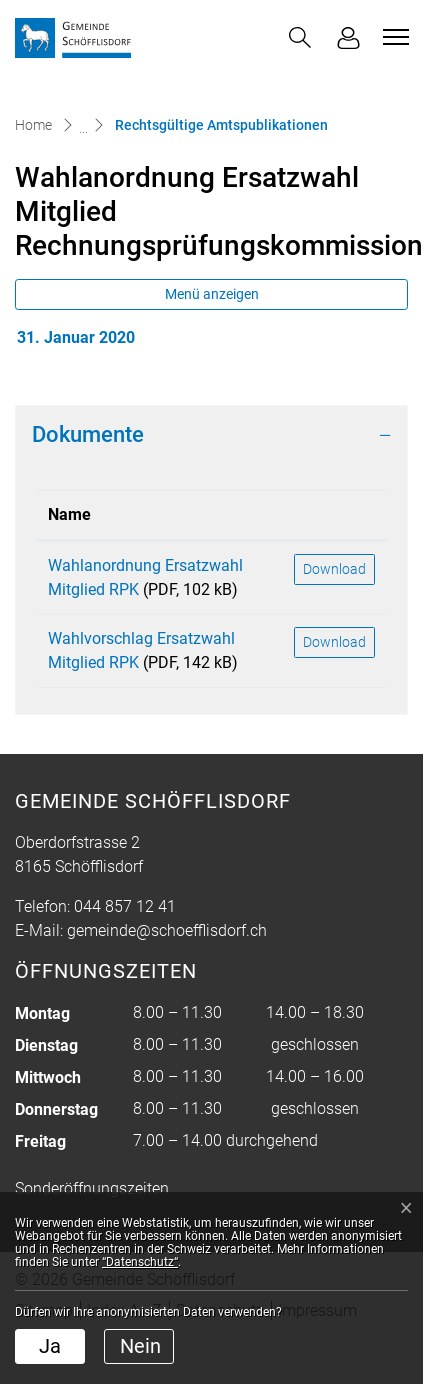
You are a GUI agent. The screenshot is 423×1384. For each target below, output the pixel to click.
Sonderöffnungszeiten (92, 1188)
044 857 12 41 (125, 906)
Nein (140, 1346)
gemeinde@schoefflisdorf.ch (167, 930)
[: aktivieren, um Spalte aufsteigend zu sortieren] (334, 515)
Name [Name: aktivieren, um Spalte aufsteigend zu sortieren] (69, 514)
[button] (300, 37)
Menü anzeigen (212, 294)
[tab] (211, 435)
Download (334, 569)
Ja (50, 1346)
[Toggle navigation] (393, 37)
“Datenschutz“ (140, 1262)
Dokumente (88, 434)
